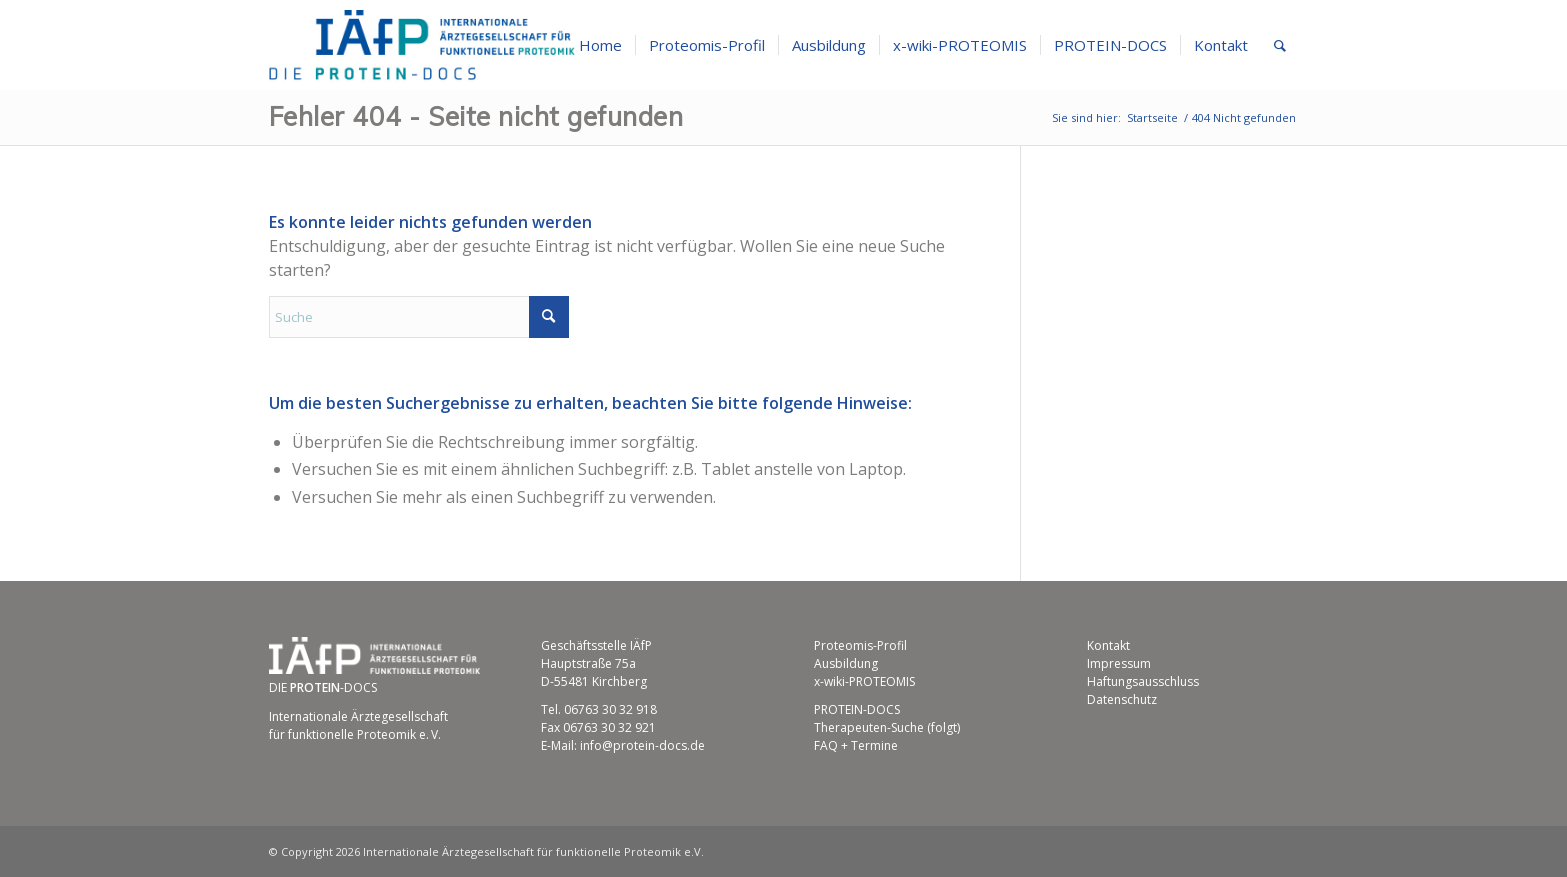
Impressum (1119, 663)
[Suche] (1280, 45)
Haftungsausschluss (1143, 681)
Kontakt (1108, 645)
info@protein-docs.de (642, 745)
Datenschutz (1122, 699)
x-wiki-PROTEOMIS (864, 681)
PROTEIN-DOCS (857, 709)
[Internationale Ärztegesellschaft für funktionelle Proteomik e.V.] (422, 45)
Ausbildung (846, 663)
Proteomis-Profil (860, 645)
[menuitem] (600, 45)
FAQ (826, 745)
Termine (874, 745)
